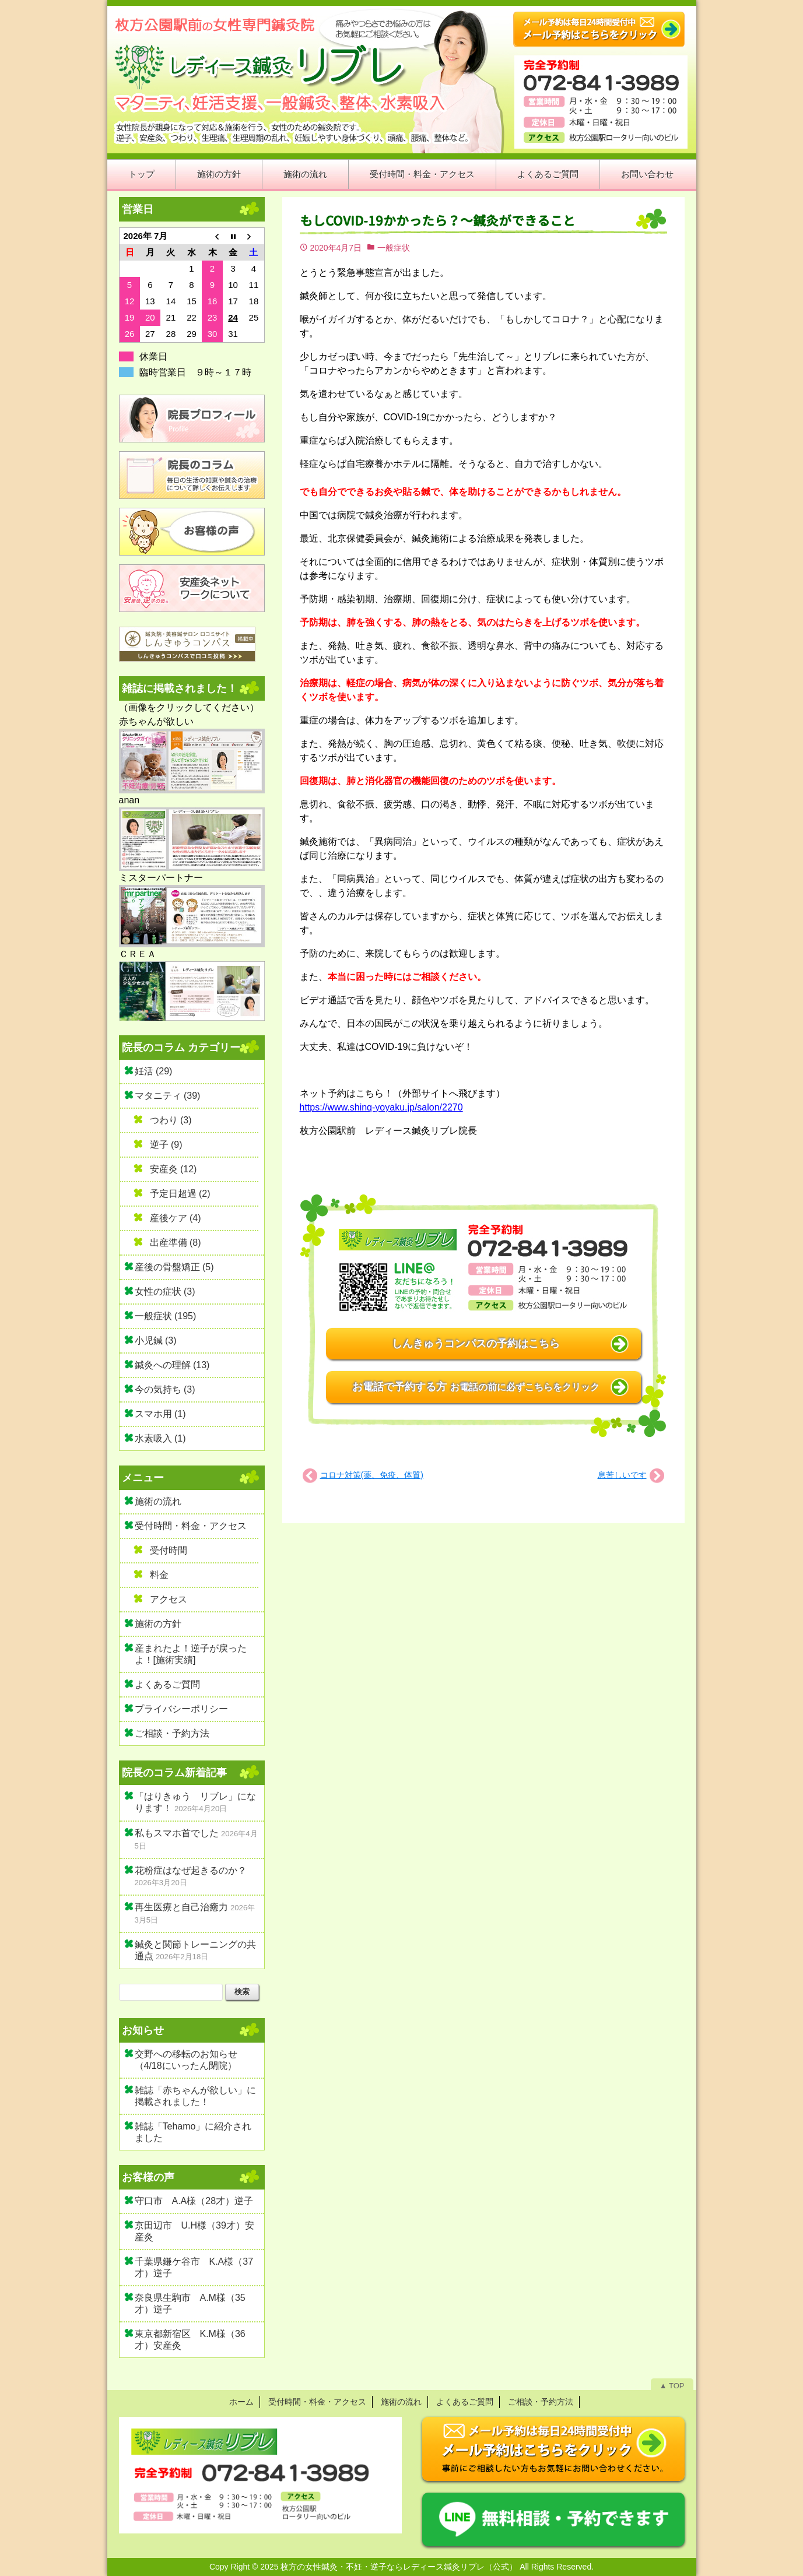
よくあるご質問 (547, 174)
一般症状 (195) (166, 1316)
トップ (141, 174)
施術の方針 (219, 174)
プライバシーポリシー (181, 1709)
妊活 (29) (154, 1071)
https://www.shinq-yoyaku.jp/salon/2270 (381, 1107)
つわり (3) (171, 1120)
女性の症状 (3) (165, 1291)
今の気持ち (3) (165, 1389)
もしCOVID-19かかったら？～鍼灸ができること (438, 221)
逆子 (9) (166, 1145)
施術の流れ (305, 174)
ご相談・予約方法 (172, 1733)
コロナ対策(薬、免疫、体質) (371, 1474)
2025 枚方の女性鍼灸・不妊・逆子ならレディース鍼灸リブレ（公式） (388, 2566)
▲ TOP (672, 2385)
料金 (159, 1575)
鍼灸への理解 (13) (172, 1365)
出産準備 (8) (175, 1242)
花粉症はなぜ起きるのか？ (191, 1870)
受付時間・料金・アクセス (422, 174)
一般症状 (393, 247)
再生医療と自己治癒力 (181, 1907)
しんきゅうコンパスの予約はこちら (476, 1343)
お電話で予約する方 (475, 1387)
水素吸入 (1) (160, 1438)
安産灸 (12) (173, 1169)
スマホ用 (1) (160, 1414)
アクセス (168, 1599)
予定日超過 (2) (180, 1194)
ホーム (241, 2401)
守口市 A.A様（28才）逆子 (194, 2201)
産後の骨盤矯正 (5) (174, 1267)
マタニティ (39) (168, 1096)
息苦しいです (622, 1474)
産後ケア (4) (175, 1218)
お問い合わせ (647, 174)
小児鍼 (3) (156, 1340)
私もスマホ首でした (177, 1833)
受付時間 (168, 1550)
